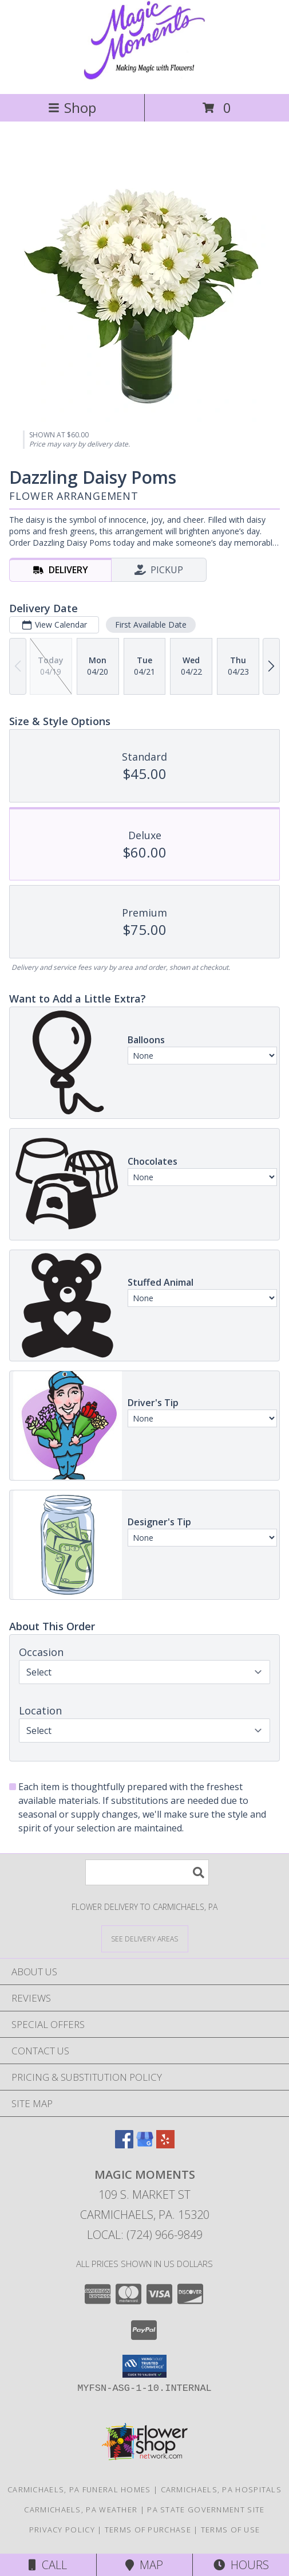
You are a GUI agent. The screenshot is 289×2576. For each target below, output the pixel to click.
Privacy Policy (62, 2529)
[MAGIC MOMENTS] (144, 77)
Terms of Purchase (148, 2529)
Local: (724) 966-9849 (145, 2234)
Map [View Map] (144, 2565)
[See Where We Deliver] (144, 1938)
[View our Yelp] (165, 2144)
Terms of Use (230, 2529)
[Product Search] (147, 1872)
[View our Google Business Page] (145, 2144)
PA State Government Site (205, 2509)
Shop (72, 107)
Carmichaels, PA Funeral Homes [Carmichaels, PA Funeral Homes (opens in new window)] (79, 2489)
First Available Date (151, 624)
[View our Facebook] (124, 2144)
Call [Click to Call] (48, 2565)
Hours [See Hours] (241, 2565)
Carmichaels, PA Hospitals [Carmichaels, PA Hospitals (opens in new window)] (221, 2489)
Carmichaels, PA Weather (80, 2509)
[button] (144, 2366)
